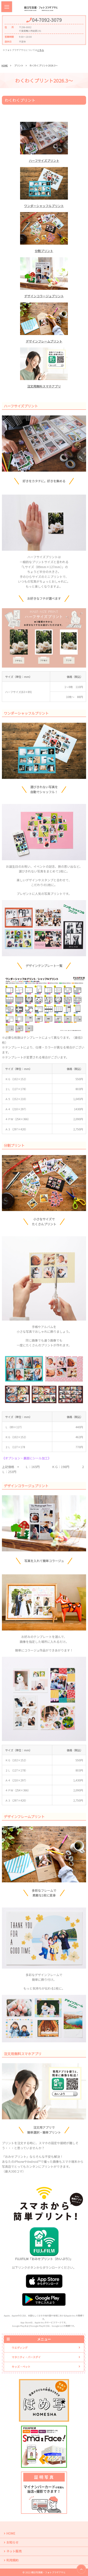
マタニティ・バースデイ (26, 2357)
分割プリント (44, 250)
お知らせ (12, 2542)
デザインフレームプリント (44, 341)
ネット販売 (14, 2551)
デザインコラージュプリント (44, 296)
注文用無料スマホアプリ (44, 386)
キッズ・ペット (21, 2367)
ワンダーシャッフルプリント (44, 205)
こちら (40, 50)
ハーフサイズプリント (44, 160)
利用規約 (12, 2560)
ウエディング (20, 2348)
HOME (5, 65)
